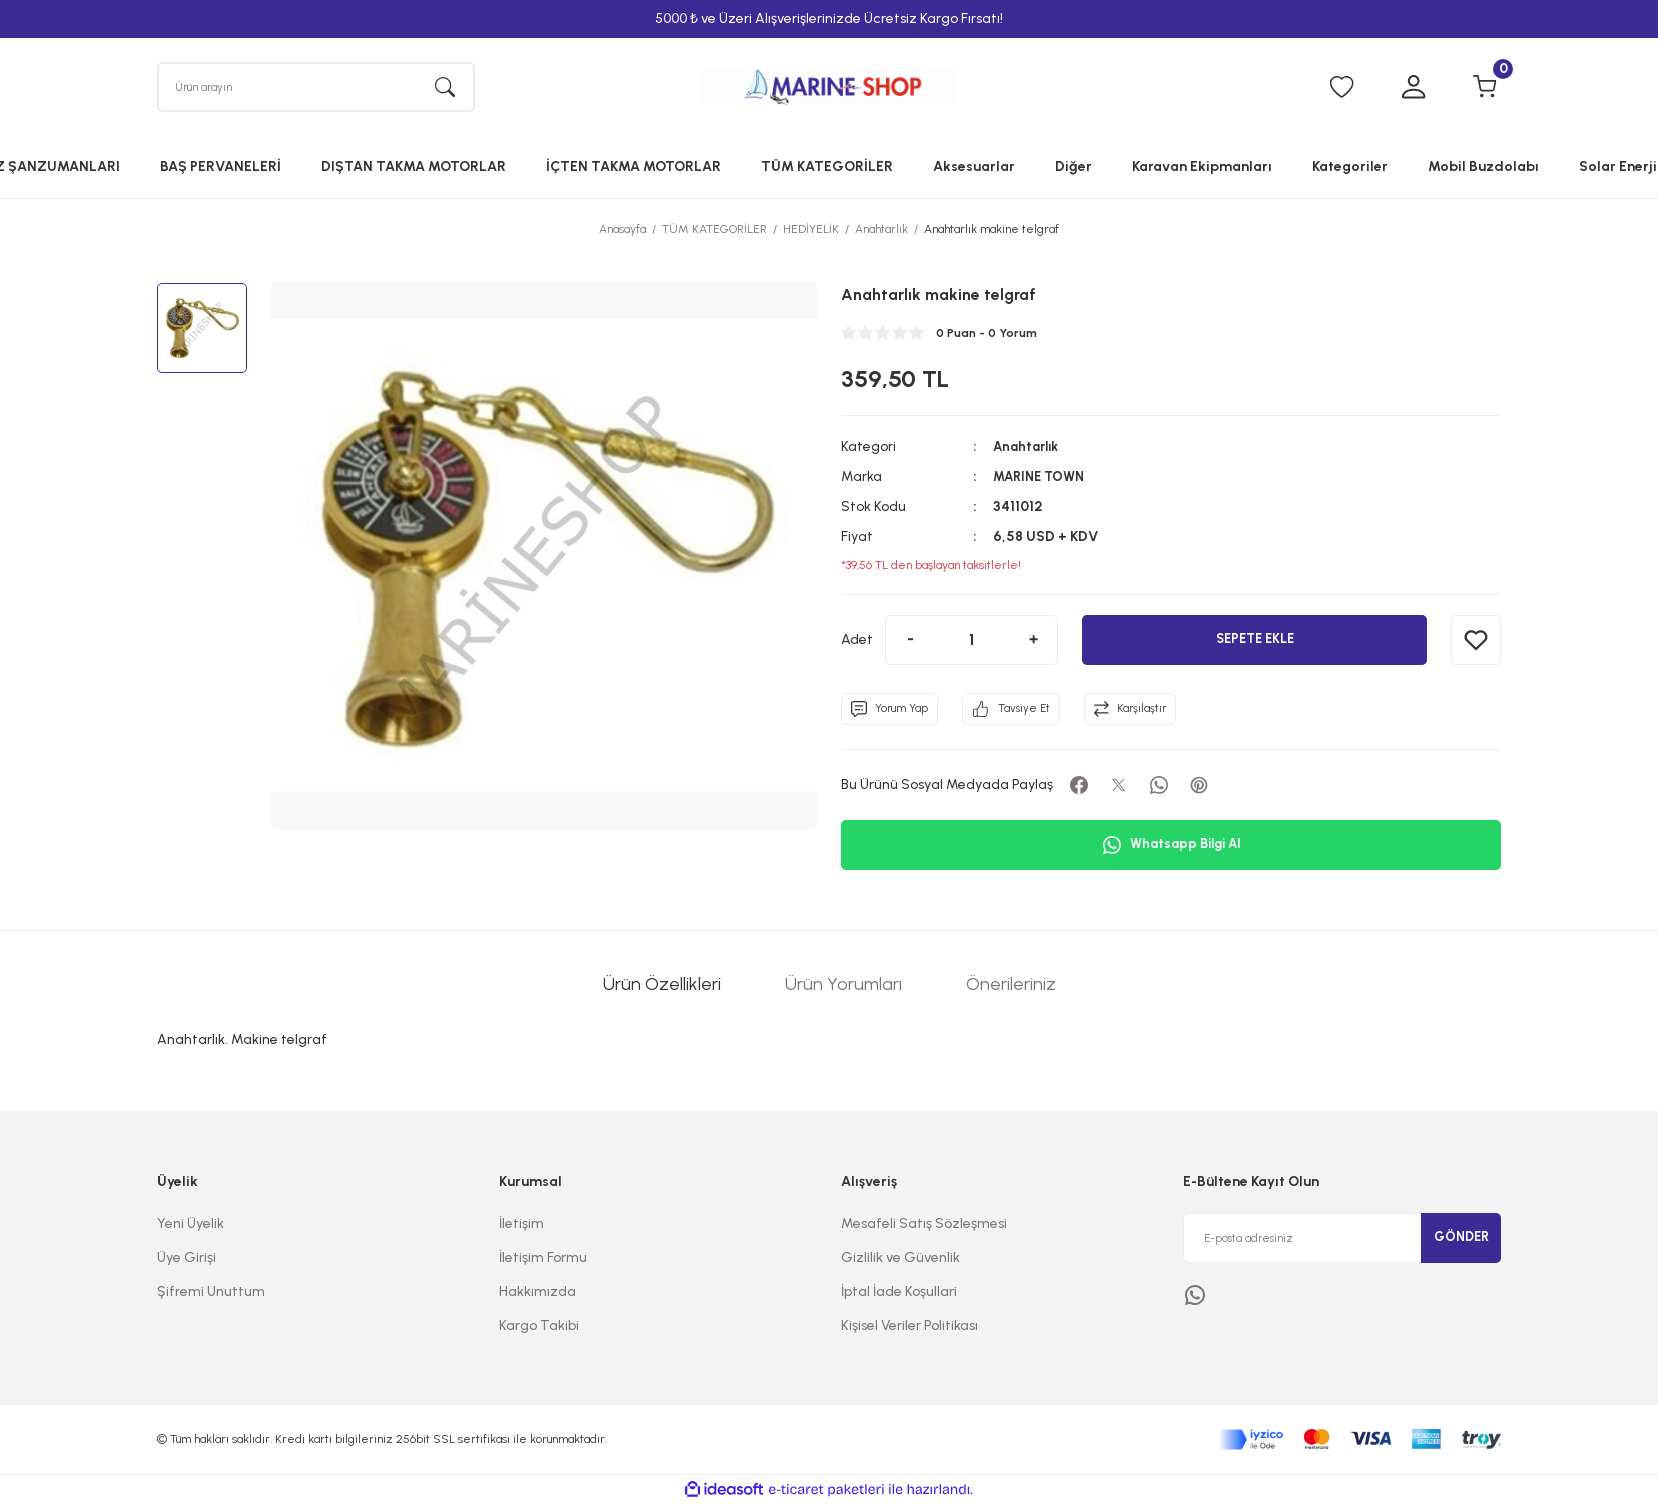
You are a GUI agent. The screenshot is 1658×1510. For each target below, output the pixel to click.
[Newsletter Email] (1342, 1243)
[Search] (316, 89)
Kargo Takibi (539, 1330)
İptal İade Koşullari (899, 1296)
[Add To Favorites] (1476, 645)
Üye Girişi (186, 1262)
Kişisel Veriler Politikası (909, 1330)
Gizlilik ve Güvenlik (900, 1262)
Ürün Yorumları (843, 989)
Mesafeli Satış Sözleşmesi (924, 1228)
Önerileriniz (1011, 989)
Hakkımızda (537, 1296)
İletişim (521, 1228)
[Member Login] (1413, 90)
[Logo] (829, 89)
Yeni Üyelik (190, 1228)
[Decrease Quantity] (910, 645)
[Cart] (1485, 90)
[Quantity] (971, 645)
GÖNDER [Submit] (1461, 1242)
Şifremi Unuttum (211, 1296)
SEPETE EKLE (1255, 644)
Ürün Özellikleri (662, 989)
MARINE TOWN (1042, 481)
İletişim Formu (543, 1262)
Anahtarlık (1029, 451)
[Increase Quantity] (1033, 645)
